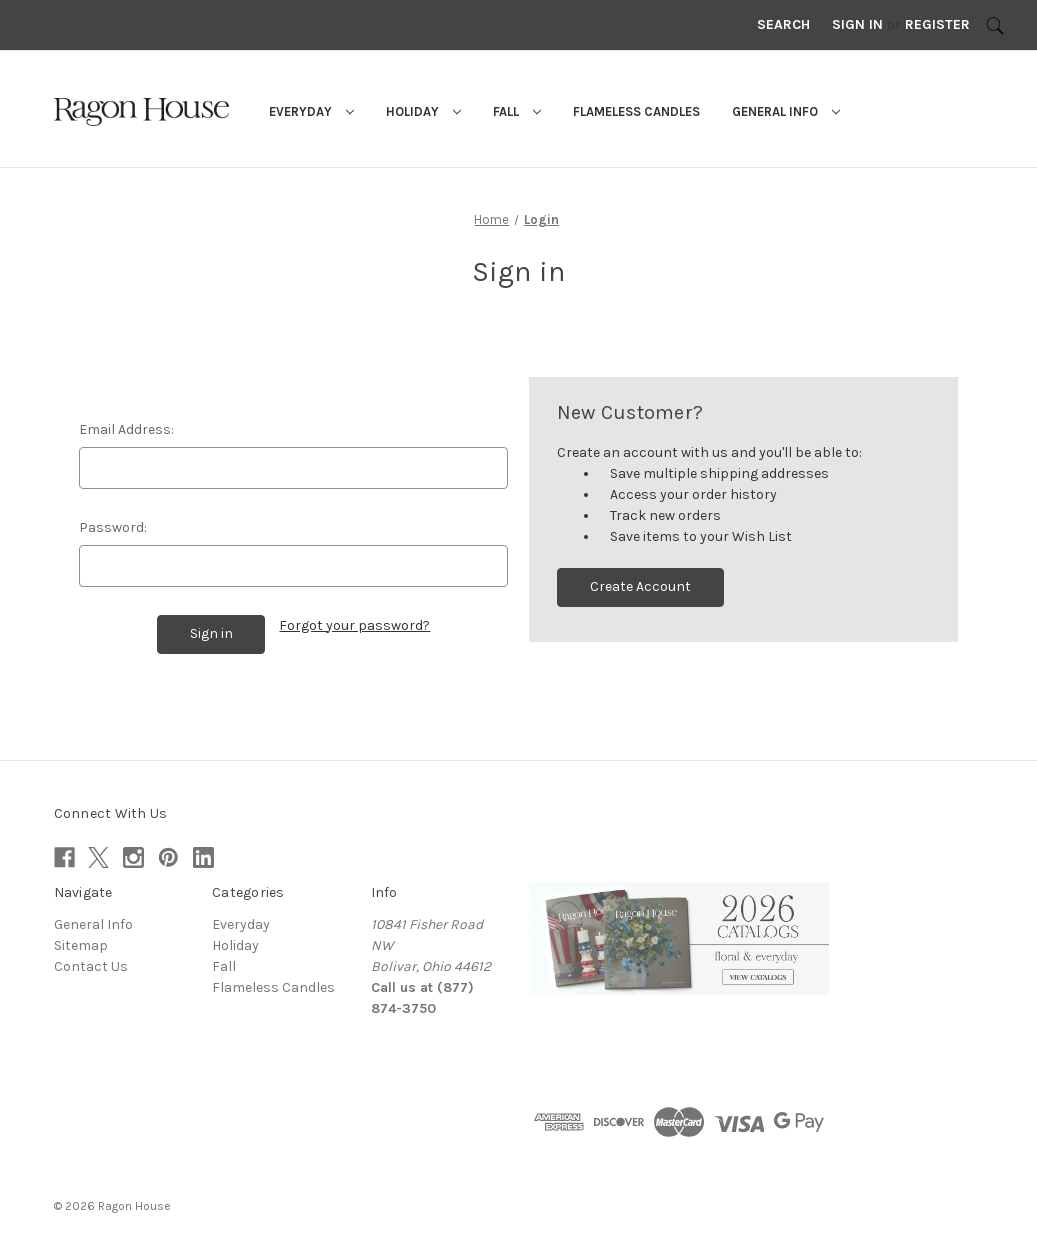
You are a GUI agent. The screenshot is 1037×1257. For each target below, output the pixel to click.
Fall (517, 111)
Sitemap (81, 944)
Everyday (311, 111)
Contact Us (91, 965)
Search (783, 24)
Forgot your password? (354, 625)
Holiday (423, 111)
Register (937, 24)
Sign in (857, 24)
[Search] (995, 25)
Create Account (640, 586)
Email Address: (126, 429)
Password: (113, 527)
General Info (786, 111)
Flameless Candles (636, 111)
